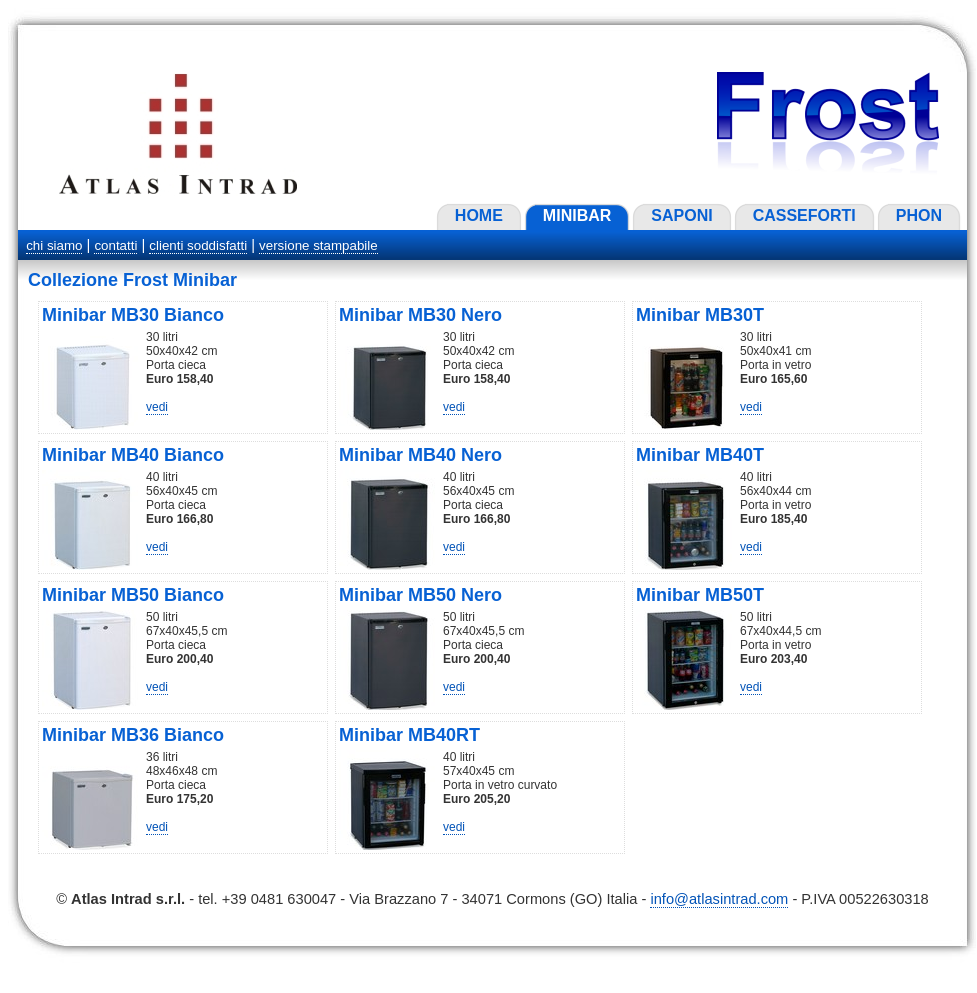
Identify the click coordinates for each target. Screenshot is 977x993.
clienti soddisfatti (198, 245)
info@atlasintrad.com (719, 899)
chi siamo (54, 245)
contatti (115, 245)
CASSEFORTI (804, 215)
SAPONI (681, 215)
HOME (479, 215)
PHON (919, 215)
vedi (157, 407)
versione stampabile (318, 245)
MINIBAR (577, 215)
